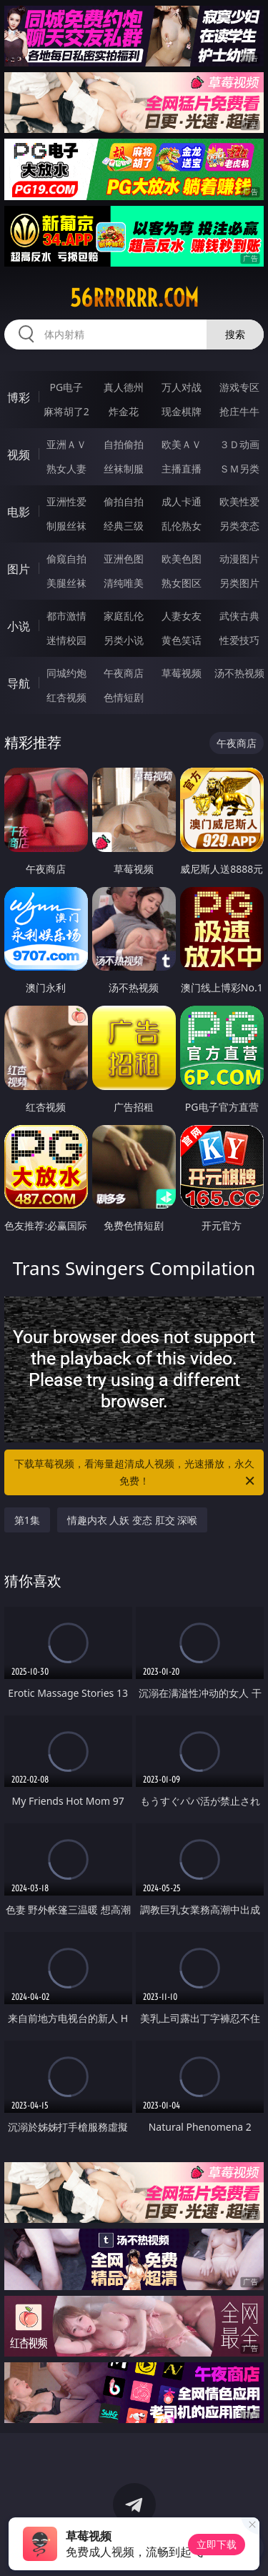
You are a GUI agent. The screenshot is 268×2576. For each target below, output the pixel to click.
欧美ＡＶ (182, 444)
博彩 (18, 397)
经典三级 (124, 525)
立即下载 (217, 2544)
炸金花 (124, 411)
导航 (18, 683)
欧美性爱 (239, 501)
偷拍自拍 (124, 501)
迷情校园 (66, 640)
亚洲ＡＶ (66, 444)
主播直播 (182, 468)
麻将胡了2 (66, 411)
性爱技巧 (239, 640)
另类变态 (239, 525)
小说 (18, 626)
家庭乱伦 (124, 616)
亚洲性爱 (66, 501)
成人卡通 (182, 501)
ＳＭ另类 (239, 468)
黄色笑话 (182, 640)
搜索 (235, 334)
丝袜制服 (124, 468)
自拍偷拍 (124, 444)
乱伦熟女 (182, 525)
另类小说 (124, 640)
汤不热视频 (239, 673)
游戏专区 (239, 387)
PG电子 (66, 387)
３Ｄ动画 (239, 444)
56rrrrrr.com (134, 298)
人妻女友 (182, 616)
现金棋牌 (182, 411)
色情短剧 (124, 697)
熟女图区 (182, 583)
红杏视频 (66, 697)
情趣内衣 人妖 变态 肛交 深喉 (132, 1520)
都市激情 (66, 616)
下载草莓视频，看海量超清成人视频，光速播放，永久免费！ (135, 1473)
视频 (18, 454)
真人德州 (124, 387)
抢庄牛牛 (239, 411)
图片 (18, 569)
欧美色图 (182, 558)
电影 (18, 512)
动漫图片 (239, 558)
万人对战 (182, 387)
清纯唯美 (124, 583)
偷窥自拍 (66, 558)
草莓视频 (182, 673)
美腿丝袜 (66, 583)
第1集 (27, 1520)
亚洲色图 (124, 558)
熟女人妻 (66, 468)
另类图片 (239, 583)
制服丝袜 (66, 525)
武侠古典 (239, 616)
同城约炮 (66, 673)
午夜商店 (124, 673)
